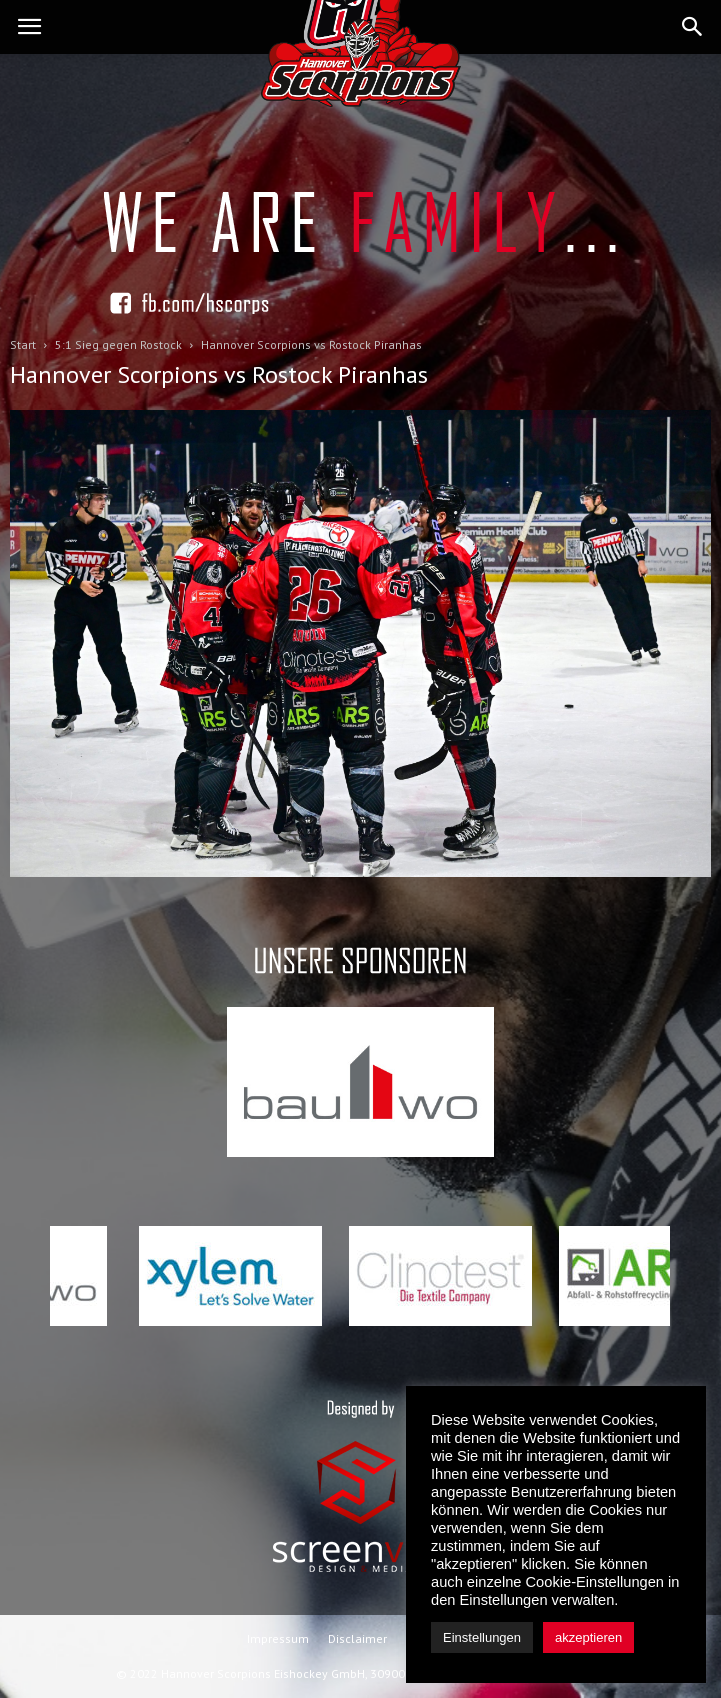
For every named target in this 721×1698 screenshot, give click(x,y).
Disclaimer (357, 1638)
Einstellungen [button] (482, 1637)
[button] (693, 27)
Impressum (278, 1638)
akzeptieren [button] (588, 1637)
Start (23, 344)
